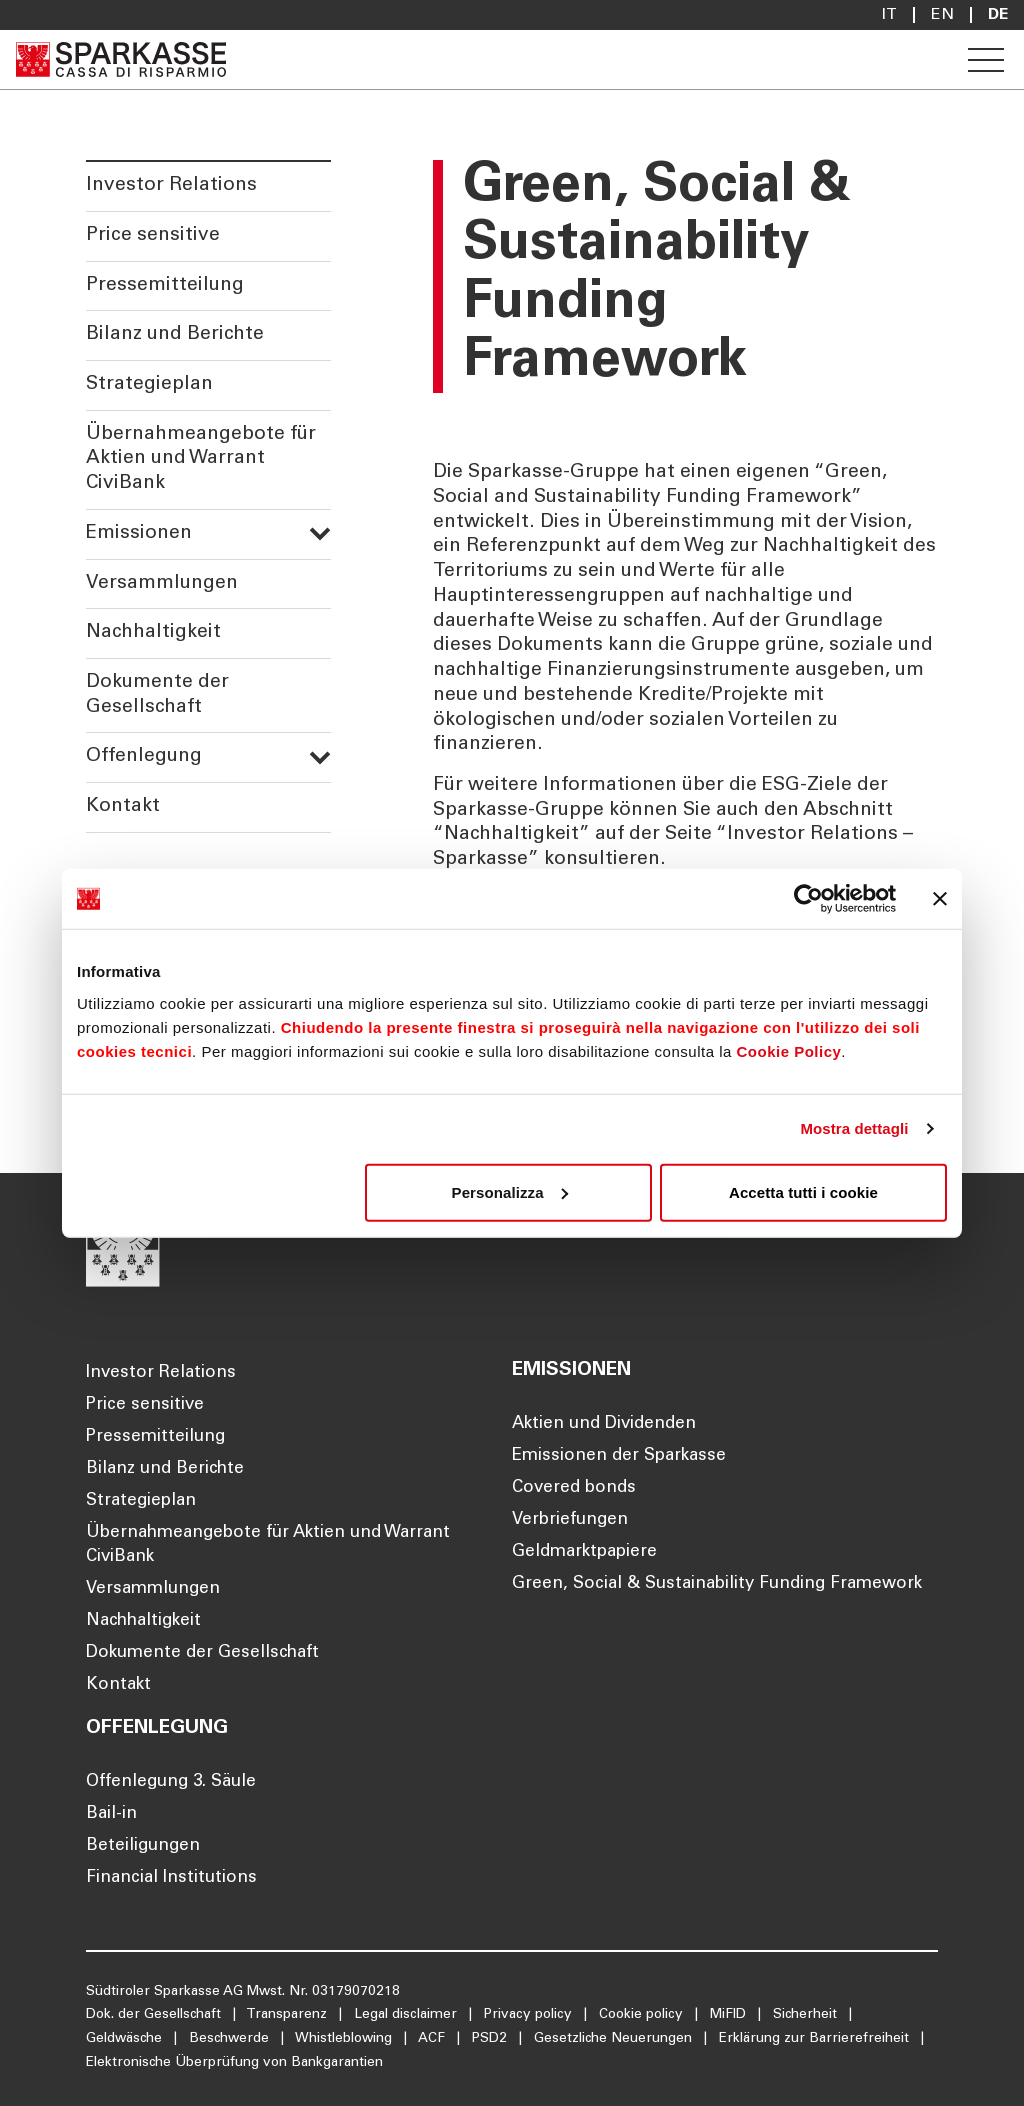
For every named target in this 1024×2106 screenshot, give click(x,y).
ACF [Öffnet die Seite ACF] (433, 2039)
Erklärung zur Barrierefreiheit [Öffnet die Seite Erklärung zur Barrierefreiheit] (816, 2039)
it (889, 15)
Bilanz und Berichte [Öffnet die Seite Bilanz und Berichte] (165, 1469)
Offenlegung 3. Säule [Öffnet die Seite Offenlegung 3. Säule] (171, 1782)
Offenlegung (208, 756)
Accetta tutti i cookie (803, 1191)
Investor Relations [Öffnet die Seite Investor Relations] (161, 1373)
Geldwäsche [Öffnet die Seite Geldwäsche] (126, 2039)
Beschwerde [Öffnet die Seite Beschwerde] (231, 2039)
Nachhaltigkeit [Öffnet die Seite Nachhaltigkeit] (143, 1621)
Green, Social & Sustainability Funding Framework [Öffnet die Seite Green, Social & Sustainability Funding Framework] (717, 1584)
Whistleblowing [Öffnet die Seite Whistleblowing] (345, 2039)
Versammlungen (162, 583)
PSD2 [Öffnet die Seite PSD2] (491, 2039)
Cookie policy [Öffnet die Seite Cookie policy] (643, 2015)
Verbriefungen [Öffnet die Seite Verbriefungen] (570, 1520)
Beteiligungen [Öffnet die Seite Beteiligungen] (143, 1846)
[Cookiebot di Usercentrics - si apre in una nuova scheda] (808, 899)
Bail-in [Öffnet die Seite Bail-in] (111, 1814)
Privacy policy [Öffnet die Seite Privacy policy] (530, 2015)
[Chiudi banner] (940, 899)
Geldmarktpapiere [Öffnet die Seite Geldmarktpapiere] (584, 1552)
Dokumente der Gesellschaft (157, 695)
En (942, 15)
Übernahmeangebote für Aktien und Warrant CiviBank (201, 459)
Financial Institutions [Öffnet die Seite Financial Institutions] (171, 1878)
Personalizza (510, 1191)
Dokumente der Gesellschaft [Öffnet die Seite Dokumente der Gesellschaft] (202, 1653)
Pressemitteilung (165, 285)
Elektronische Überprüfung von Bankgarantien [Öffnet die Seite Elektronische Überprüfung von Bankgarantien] (234, 2063)
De (998, 15)
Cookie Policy (788, 1050)
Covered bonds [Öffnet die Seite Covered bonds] (574, 1488)
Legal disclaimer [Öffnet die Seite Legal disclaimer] (407, 2015)
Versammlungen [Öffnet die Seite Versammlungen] (153, 1589)
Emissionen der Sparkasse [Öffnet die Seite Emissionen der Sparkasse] (619, 1456)
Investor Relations (171, 185)
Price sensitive (153, 235)
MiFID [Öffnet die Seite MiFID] (730, 2015)
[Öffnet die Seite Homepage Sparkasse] (121, 59)
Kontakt (123, 806)
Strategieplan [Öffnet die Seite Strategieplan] (141, 1501)
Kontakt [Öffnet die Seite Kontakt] (118, 1685)
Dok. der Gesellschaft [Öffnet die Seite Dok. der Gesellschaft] (155, 2015)
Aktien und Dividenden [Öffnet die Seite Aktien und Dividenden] (604, 1424)
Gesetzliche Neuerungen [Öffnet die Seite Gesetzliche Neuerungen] (615, 2039)
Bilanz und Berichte (175, 334)
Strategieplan (149, 384)
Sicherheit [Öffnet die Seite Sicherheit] (807, 2015)
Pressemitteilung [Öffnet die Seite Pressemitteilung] (155, 1437)
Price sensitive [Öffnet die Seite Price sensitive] (145, 1405)
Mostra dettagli (854, 1128)
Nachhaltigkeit (153, 632)
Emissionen (208, 533)
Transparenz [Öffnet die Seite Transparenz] (288, 2015)
